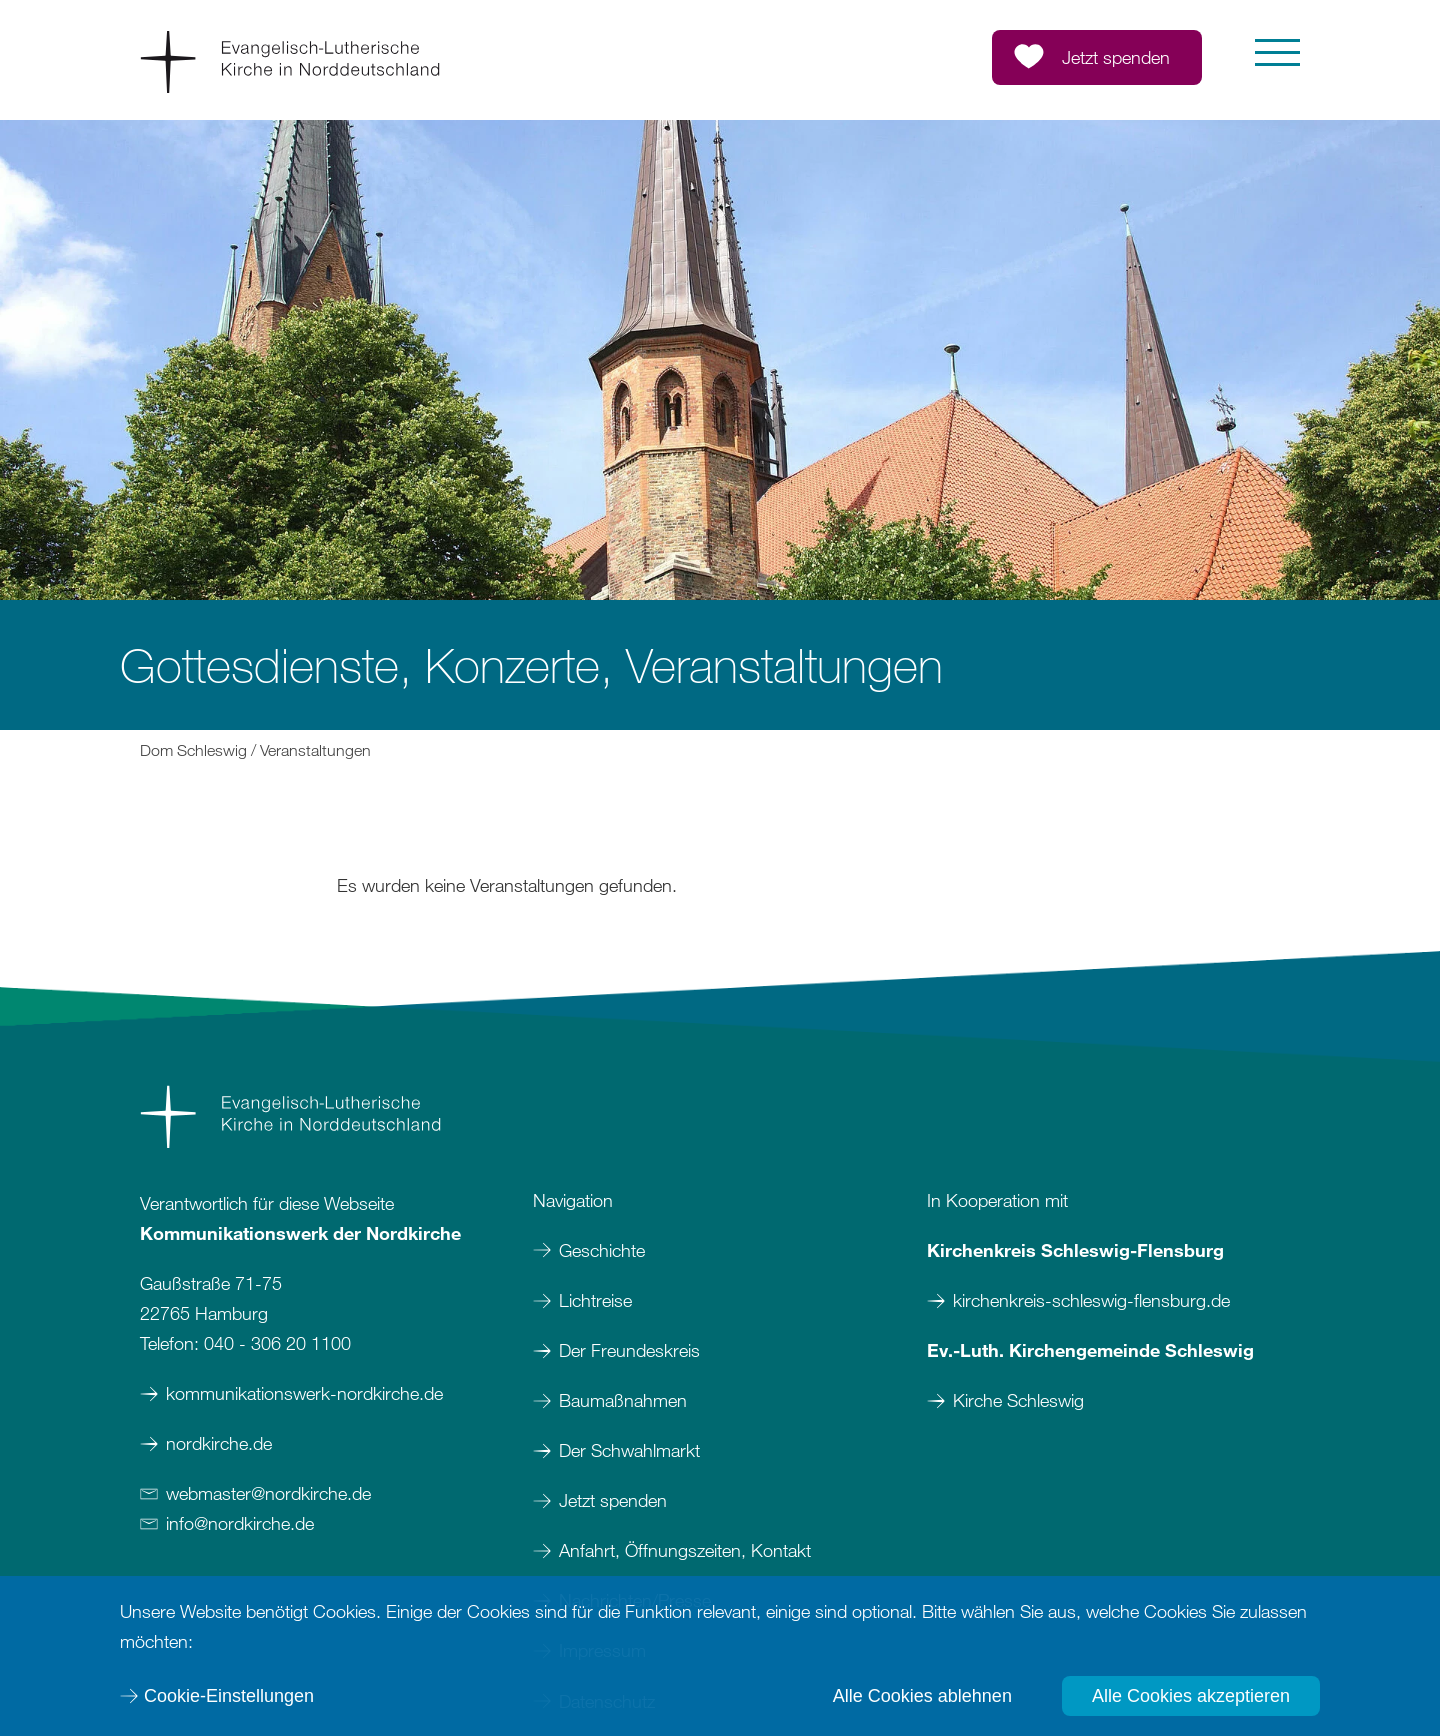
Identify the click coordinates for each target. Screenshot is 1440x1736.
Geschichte (602, 1250)
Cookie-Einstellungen (229, 1696)
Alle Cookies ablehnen (922, 1696)
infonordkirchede (240, 1523)
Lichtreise (595, 1300)
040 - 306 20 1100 (277, 1343)
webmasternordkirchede (268, 1493)
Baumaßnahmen (623, 1400)
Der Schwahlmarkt (629, 1450)
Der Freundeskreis (629, 1350)
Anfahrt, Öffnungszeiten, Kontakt (685, 1550)
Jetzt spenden (613, 1500)
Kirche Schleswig (1018, 1400)
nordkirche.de (219, 1443)
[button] (1277, 52)
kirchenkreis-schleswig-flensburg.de (1091, 1300)
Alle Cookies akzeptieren (1191, 1696)
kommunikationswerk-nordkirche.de (304, 1393)
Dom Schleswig (193, 750)
